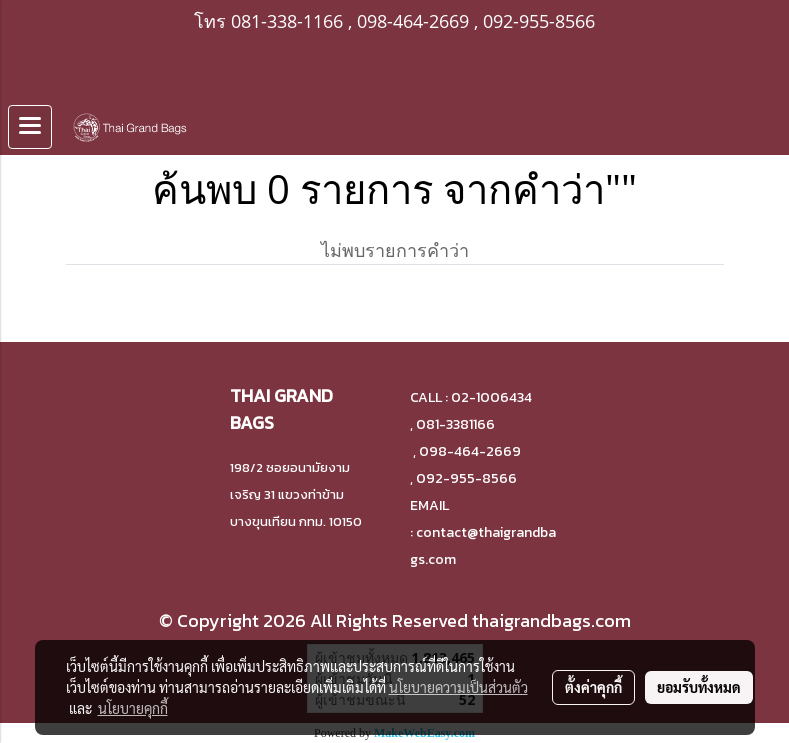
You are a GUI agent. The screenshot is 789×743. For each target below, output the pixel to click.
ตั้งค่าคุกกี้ (593, 687)
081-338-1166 (287, 21)
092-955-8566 (539, 21)
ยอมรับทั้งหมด (699, 687)
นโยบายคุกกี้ (133, 708)
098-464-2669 (413, 21)
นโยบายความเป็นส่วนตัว (458, 687)
